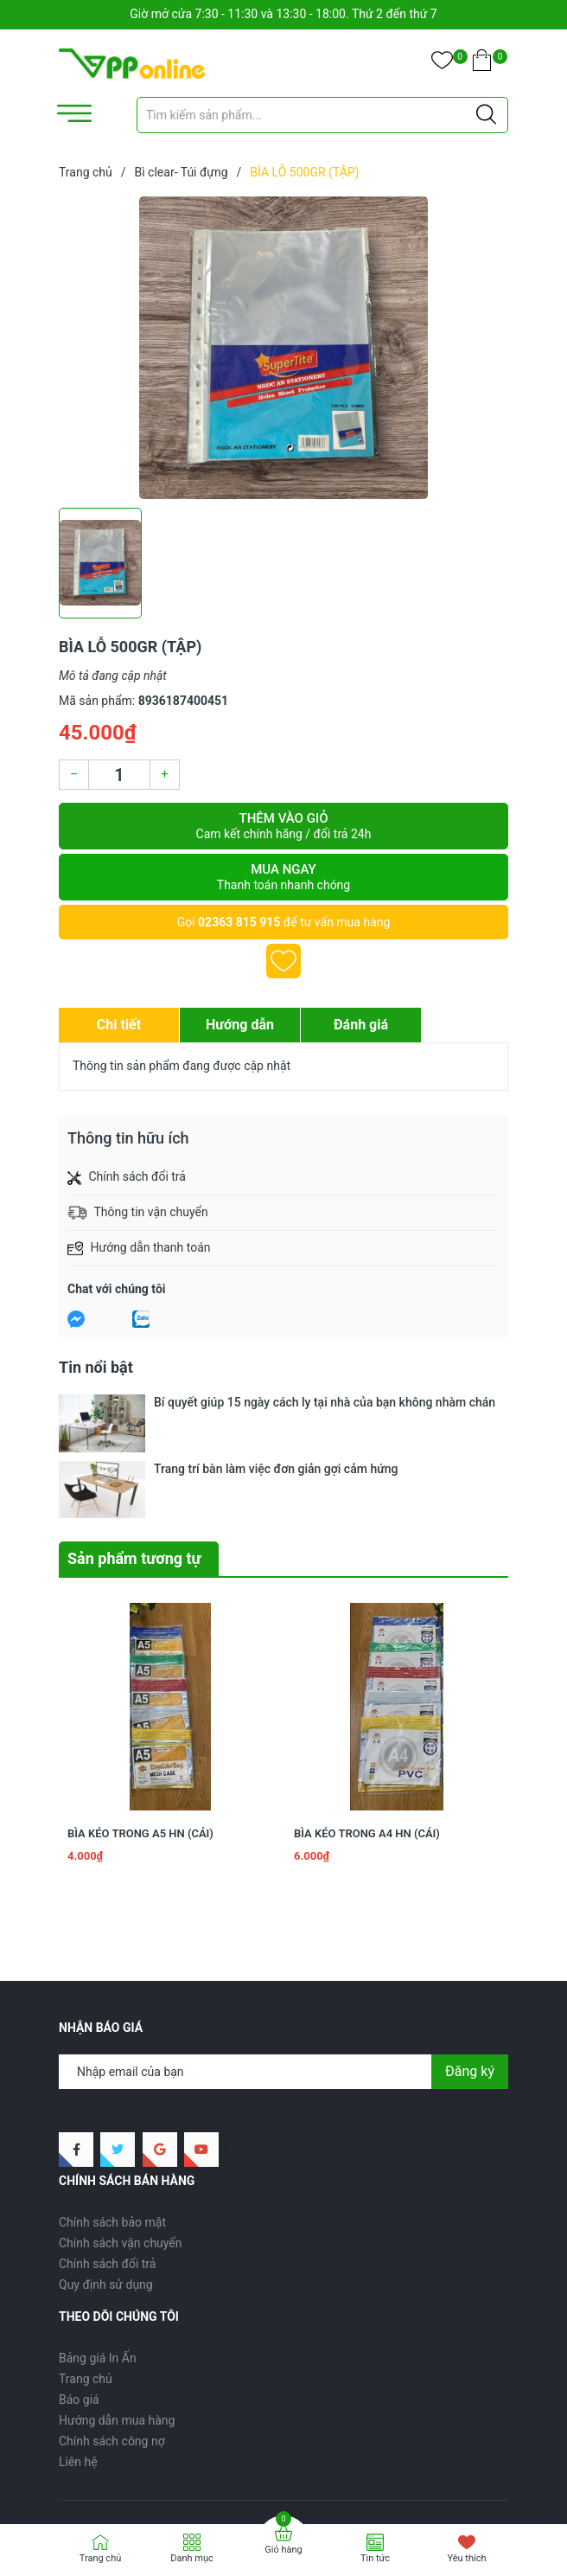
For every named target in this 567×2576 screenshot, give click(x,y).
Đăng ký (469, 1987)
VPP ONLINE (190, 2488)
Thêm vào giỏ (283, 826)
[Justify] (486, 115)
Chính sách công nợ (112, 2357)
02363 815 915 (239, 922)
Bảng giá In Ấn (98, 2274)
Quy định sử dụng (106, 2201)
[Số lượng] (119, 774)
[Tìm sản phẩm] (322, 115)
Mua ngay (283, 877)
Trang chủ (85, 2295)
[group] (283, 347)
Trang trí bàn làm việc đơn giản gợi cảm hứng (276, 1426)
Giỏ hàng (283, 2549)
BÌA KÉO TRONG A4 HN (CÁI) (367, 1749)
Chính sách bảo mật (112, 2138)
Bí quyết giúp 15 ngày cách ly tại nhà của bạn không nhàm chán (324, 1402)
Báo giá (79, 2316)
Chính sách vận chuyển (120, 2159)
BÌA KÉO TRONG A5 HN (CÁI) (140, 1749)
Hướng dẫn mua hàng (117, 2336)
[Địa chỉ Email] (283, 1987)
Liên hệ (78, 2378)
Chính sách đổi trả (107, 2180)
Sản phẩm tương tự (134, 1474)
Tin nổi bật (96, 1367)
